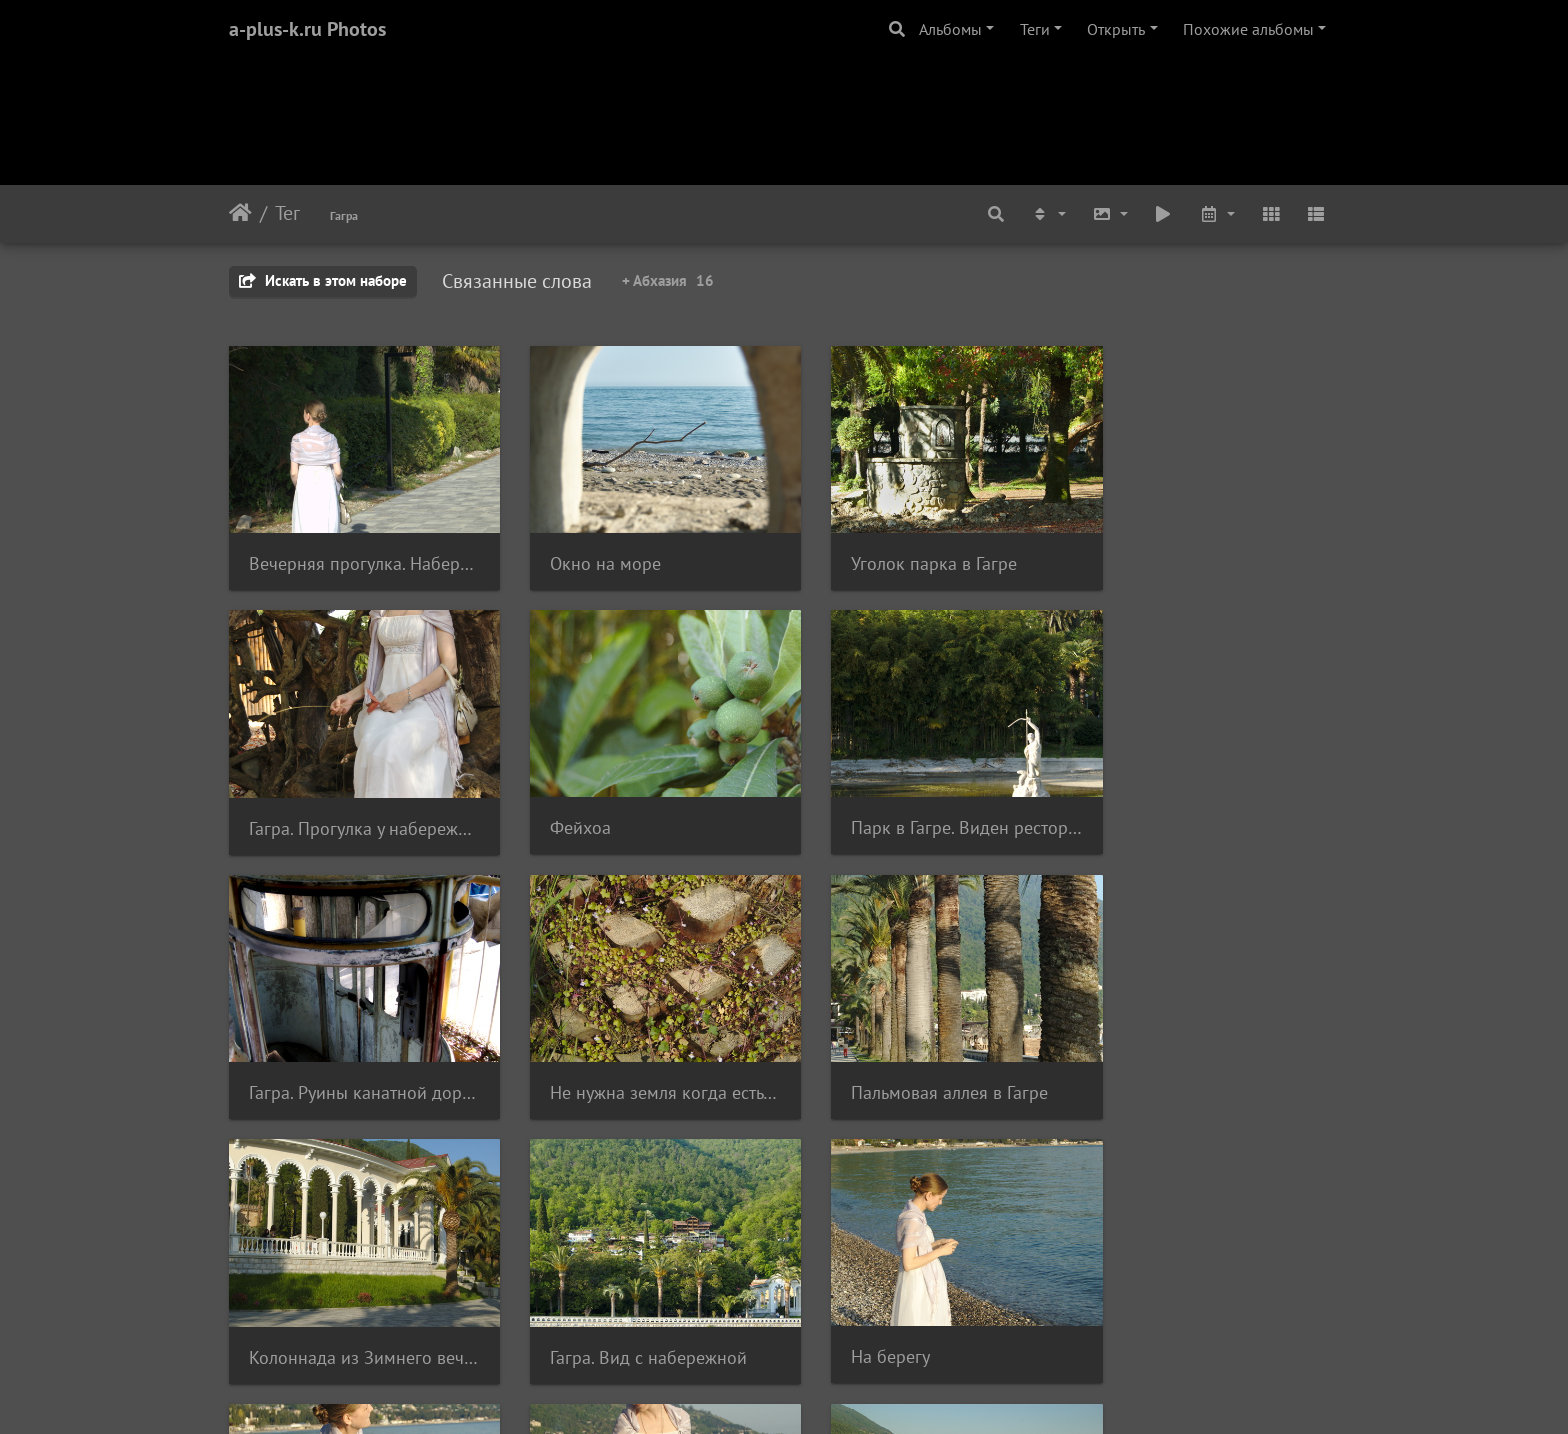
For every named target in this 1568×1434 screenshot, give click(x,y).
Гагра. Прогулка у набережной (1211, 552)
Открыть (1116, 29)
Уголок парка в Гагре (902, 552)
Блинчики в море (317, 1312)
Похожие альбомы (1248, 29)
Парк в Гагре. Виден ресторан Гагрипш (641, 805)
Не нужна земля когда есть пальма (1211, 805)
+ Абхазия (668, 280)
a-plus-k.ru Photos (307, 29)
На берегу (1143, 1058)
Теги (1035, 29)
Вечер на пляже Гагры (621, 1312)
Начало (240, 213)
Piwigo (811, 1392)
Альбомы (950, 29)
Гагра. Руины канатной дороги (926, 805)
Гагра (344, 215)
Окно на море (589, 552)
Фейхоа (279, 805)
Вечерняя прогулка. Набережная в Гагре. (356, 552)
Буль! (839, 1313)
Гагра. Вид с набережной (917, 1059)
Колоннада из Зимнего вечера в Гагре (641, 1059)
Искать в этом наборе (323, 280)
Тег (287, 213)
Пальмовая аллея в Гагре (347, 1058)
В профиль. (1148, 1313)
